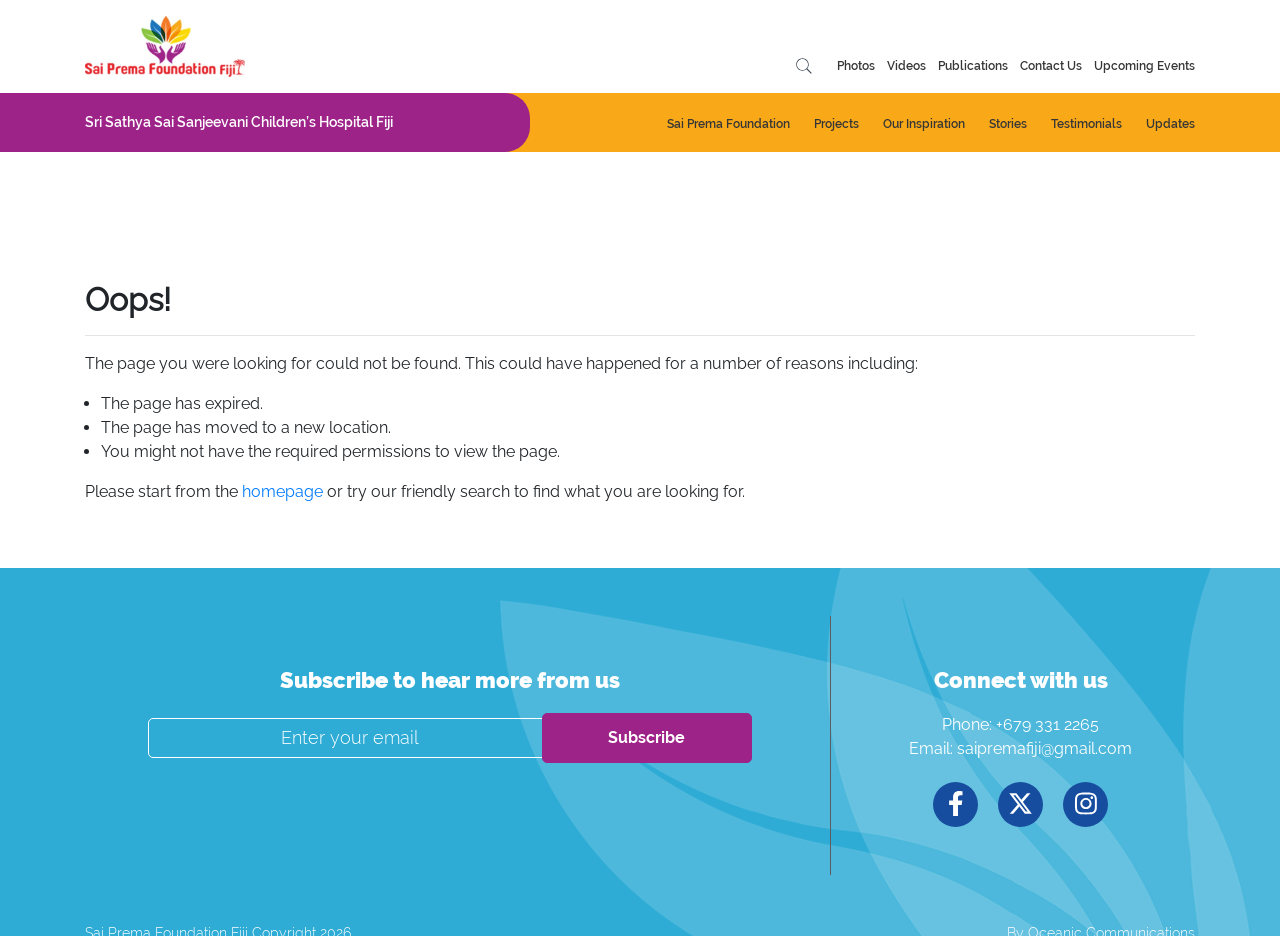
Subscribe (646, 737)
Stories (1008, 124)
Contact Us (1051, 66)
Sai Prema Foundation (728, 124)
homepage (282, 491)
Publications (973, 66)
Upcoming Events (1144, 66)
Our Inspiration (924, 124)
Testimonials (1086, 124)
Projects (836, 124)
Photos (856, 66)
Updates (1170, 124)
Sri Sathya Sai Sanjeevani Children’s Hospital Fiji (239, 122)
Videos (906, 66)
